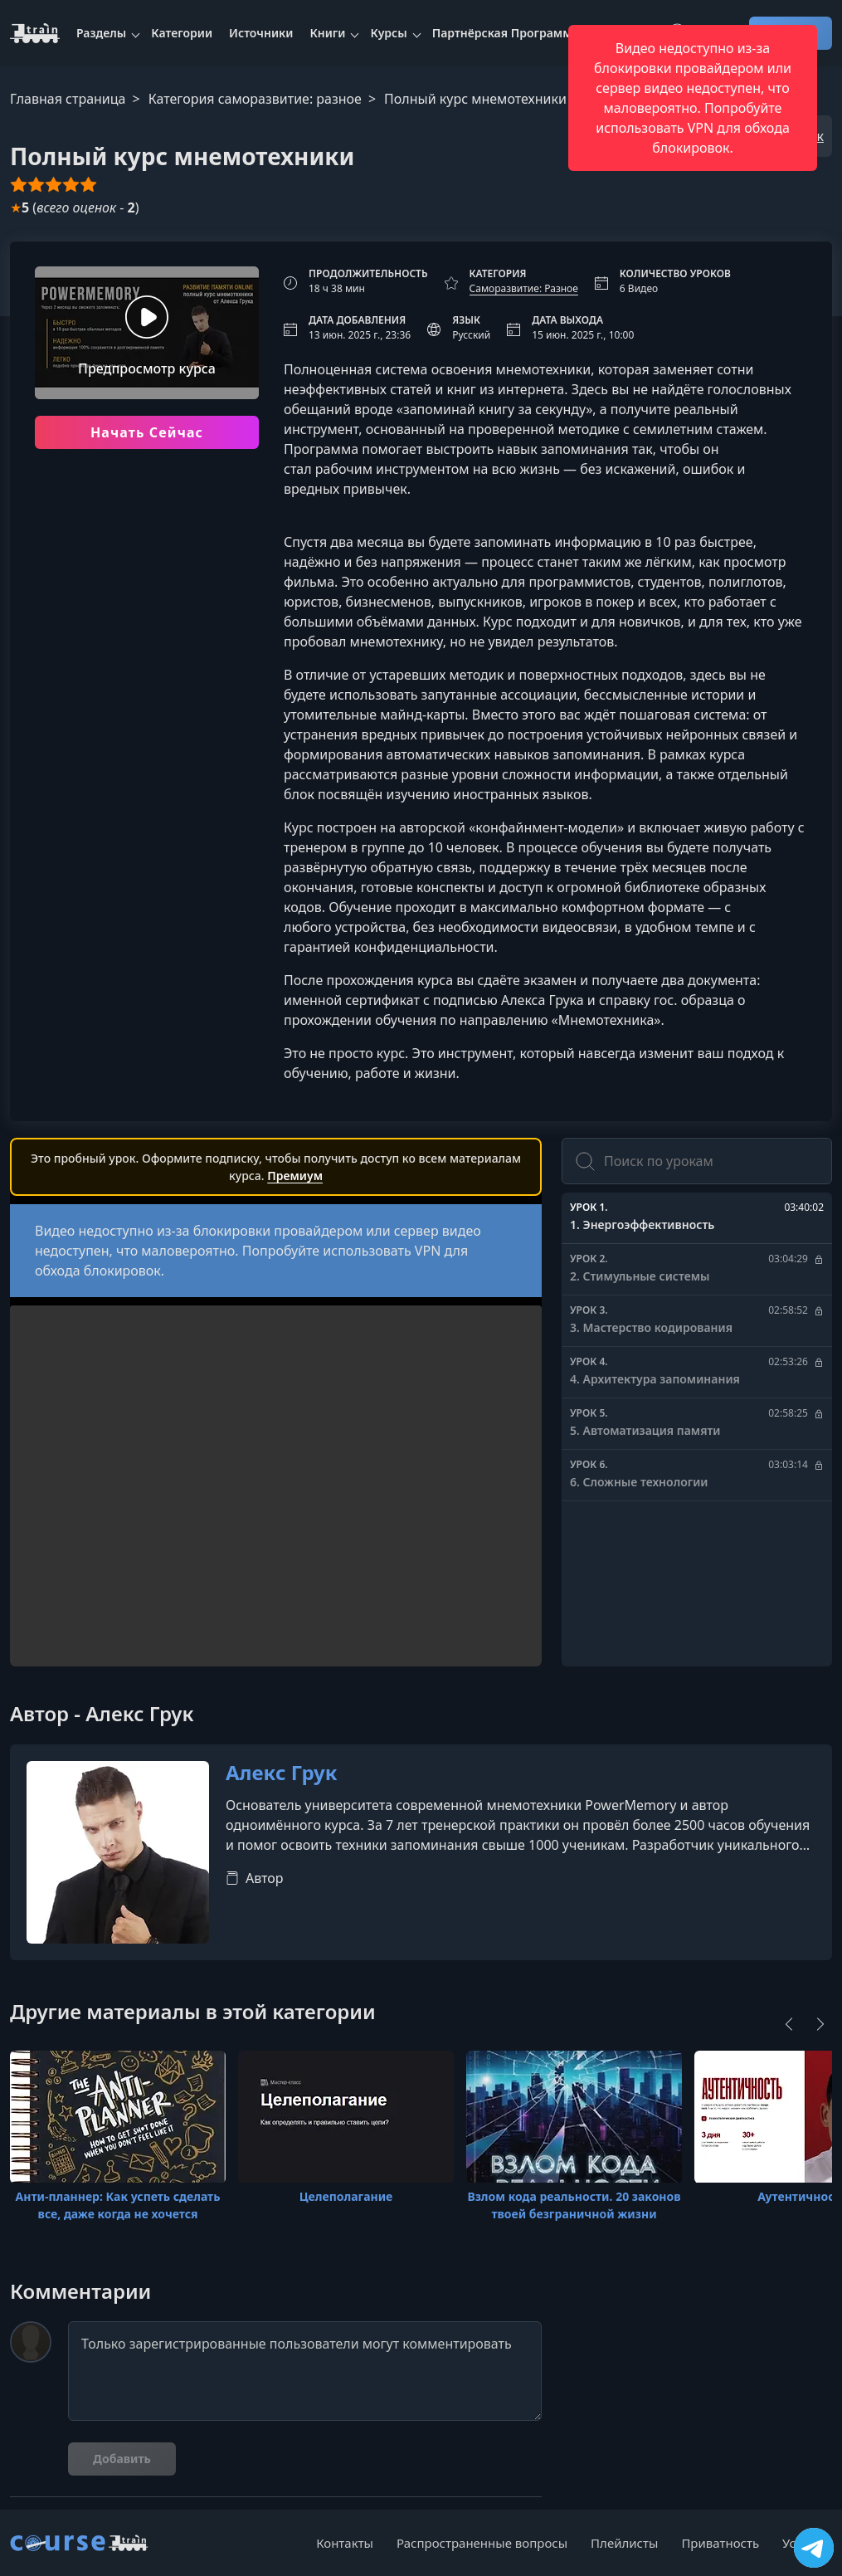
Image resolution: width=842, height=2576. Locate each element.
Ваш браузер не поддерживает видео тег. (276, 1545)
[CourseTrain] (35, 33)
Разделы (101, 33)
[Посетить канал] (814, 2548)
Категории (181, 33)
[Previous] (789, 2024)
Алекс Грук (282, 1773)
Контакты (344, 2543)
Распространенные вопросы (482, 2543)
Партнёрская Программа (505, 33)
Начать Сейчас (146, 432)
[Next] (820, 2024)
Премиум (295, 1175)
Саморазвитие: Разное (524, 288)
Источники (261, 33)
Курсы (388, 33)
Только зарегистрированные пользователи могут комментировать (305, 2371)
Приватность (720, 2543)
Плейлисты (624, 2543)
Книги (327, 33)
